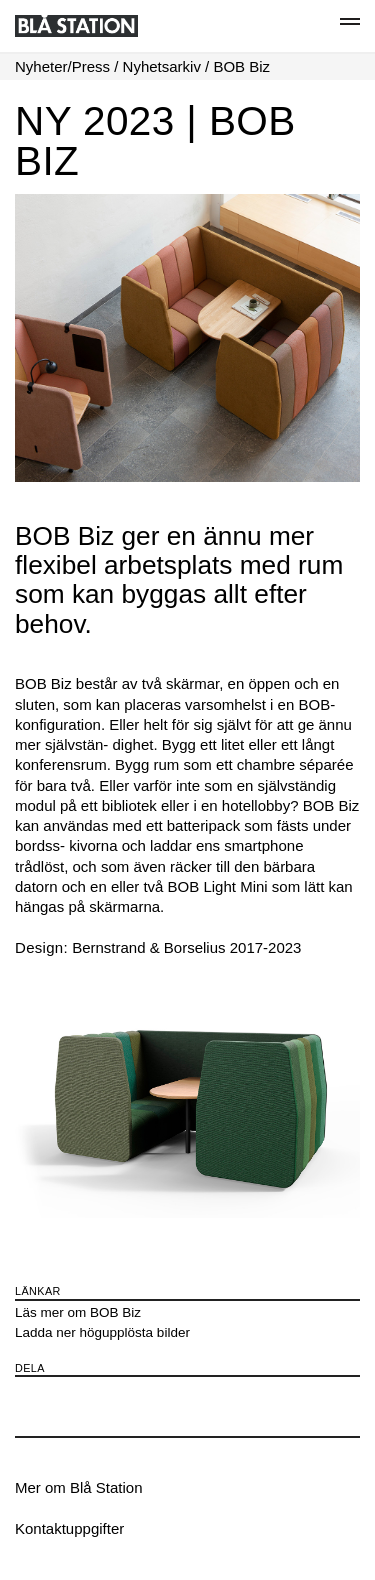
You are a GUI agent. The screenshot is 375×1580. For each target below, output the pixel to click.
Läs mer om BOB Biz (78, 1312)
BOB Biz (241, 66)
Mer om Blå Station (79, 1487)
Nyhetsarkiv (162, 66)
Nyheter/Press (62, 66)
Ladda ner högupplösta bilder (102, 1332)
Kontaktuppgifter (69, 1528)
